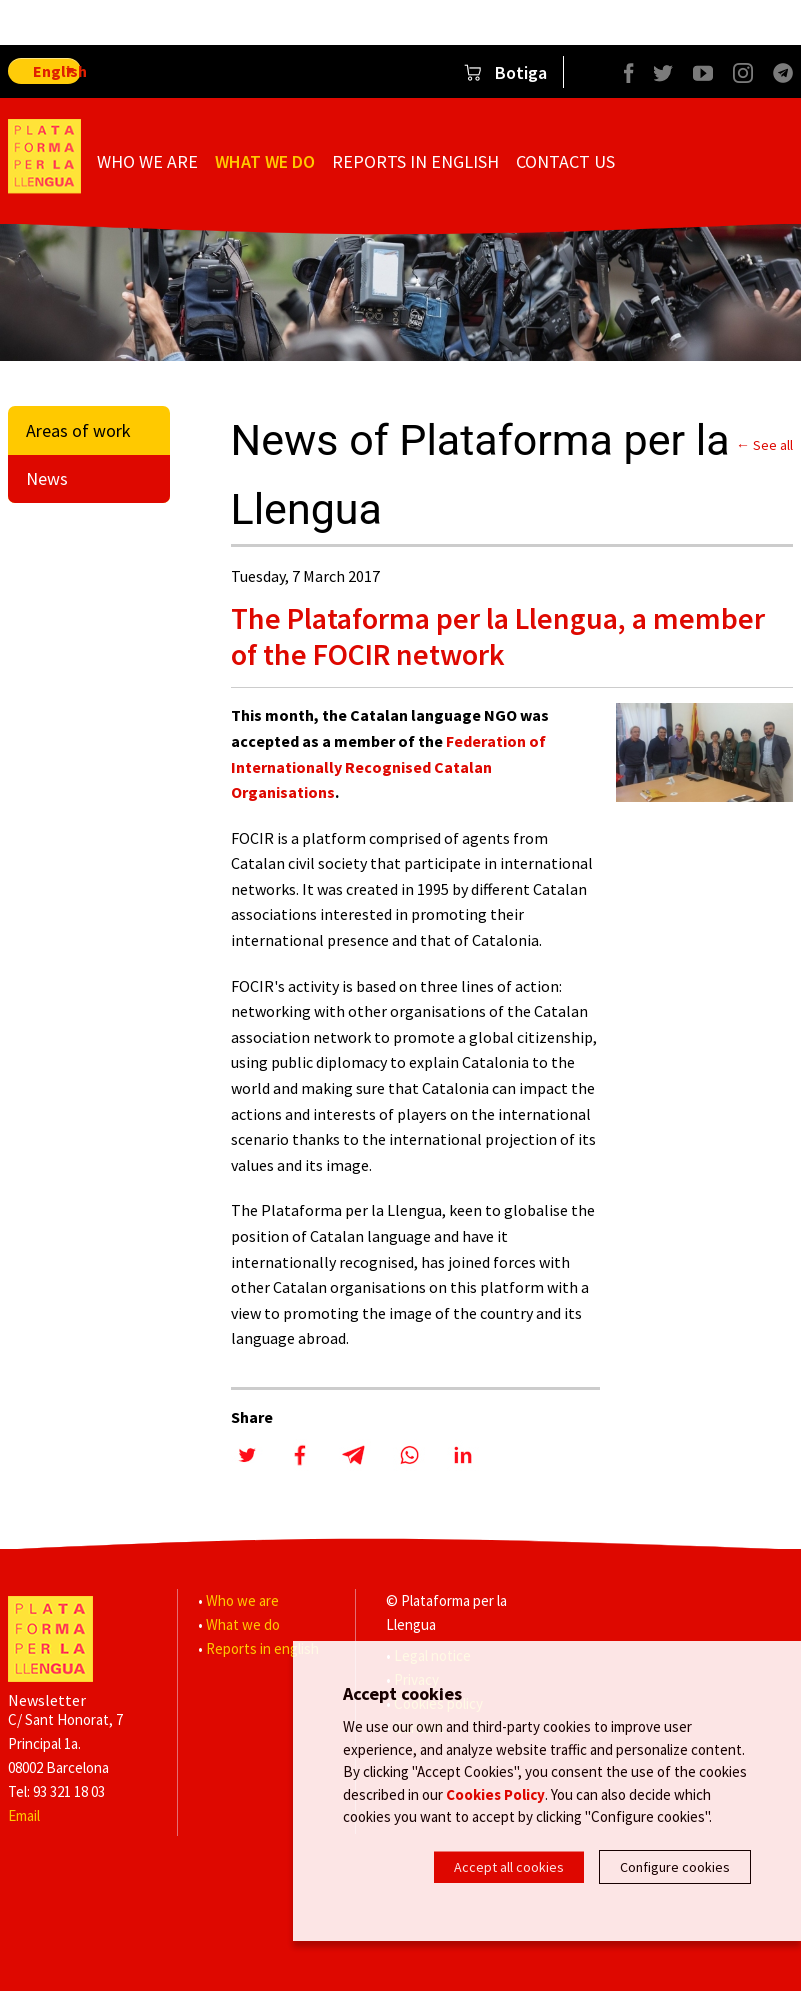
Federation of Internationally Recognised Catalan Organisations (388, 766)
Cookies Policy (495, 1796)
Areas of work (78, 430)
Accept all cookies (509, 1867)
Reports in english (415, 161)
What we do (265, 161)
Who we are (147, 161)
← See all (764, 445)
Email (24, 1815)
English (57, 71)
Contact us (565, 161)
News (47, 478)
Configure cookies (675, 1867)
